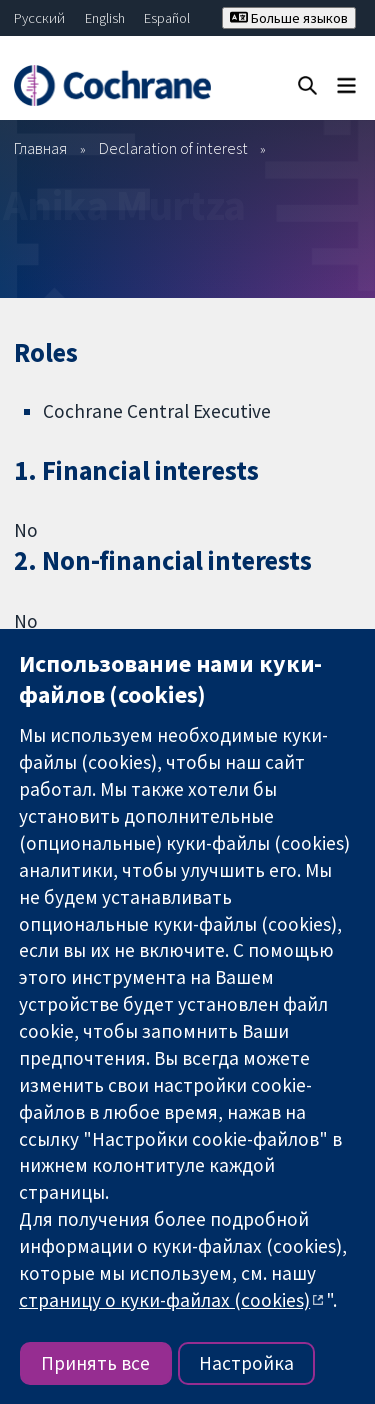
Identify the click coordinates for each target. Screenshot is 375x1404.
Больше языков (289, 18)
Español (167, 18)
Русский (39, 18)
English (105, 18)
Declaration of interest (173, 148)
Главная (40, 148)
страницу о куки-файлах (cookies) (164, 1300)
